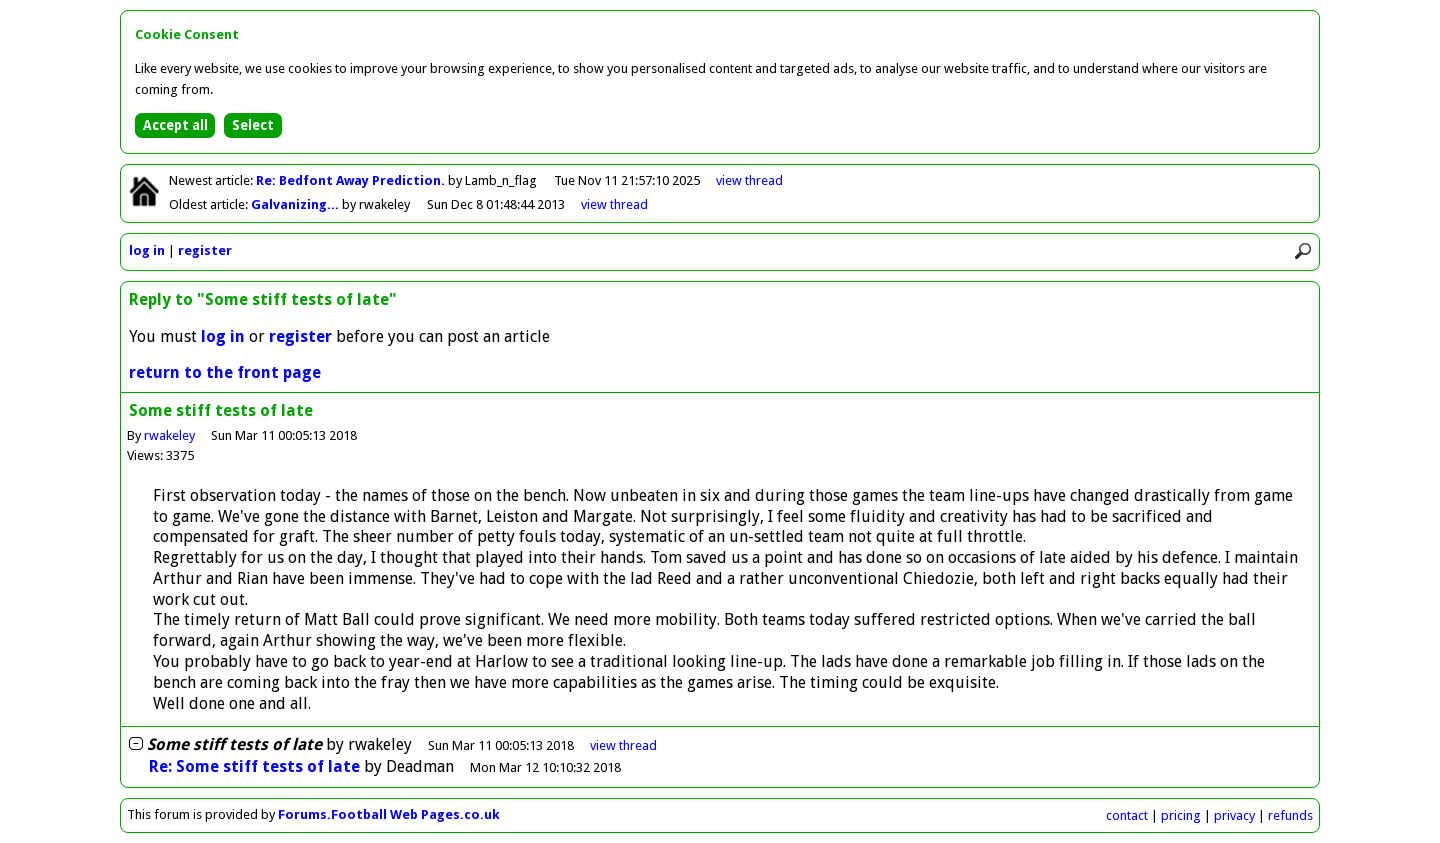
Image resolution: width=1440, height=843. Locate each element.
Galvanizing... (296, 204)
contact (1127, 815)
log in (147, 250)
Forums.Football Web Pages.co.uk (389, 814)
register (205, 250)
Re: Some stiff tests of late (254, 766)
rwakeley (169, 435)
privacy (1234, 815)
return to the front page (225, 372)
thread (623, 745)
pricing (1181, 815)
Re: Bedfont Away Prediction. (352, 180)
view (749, 180)
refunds (1290, 815)
